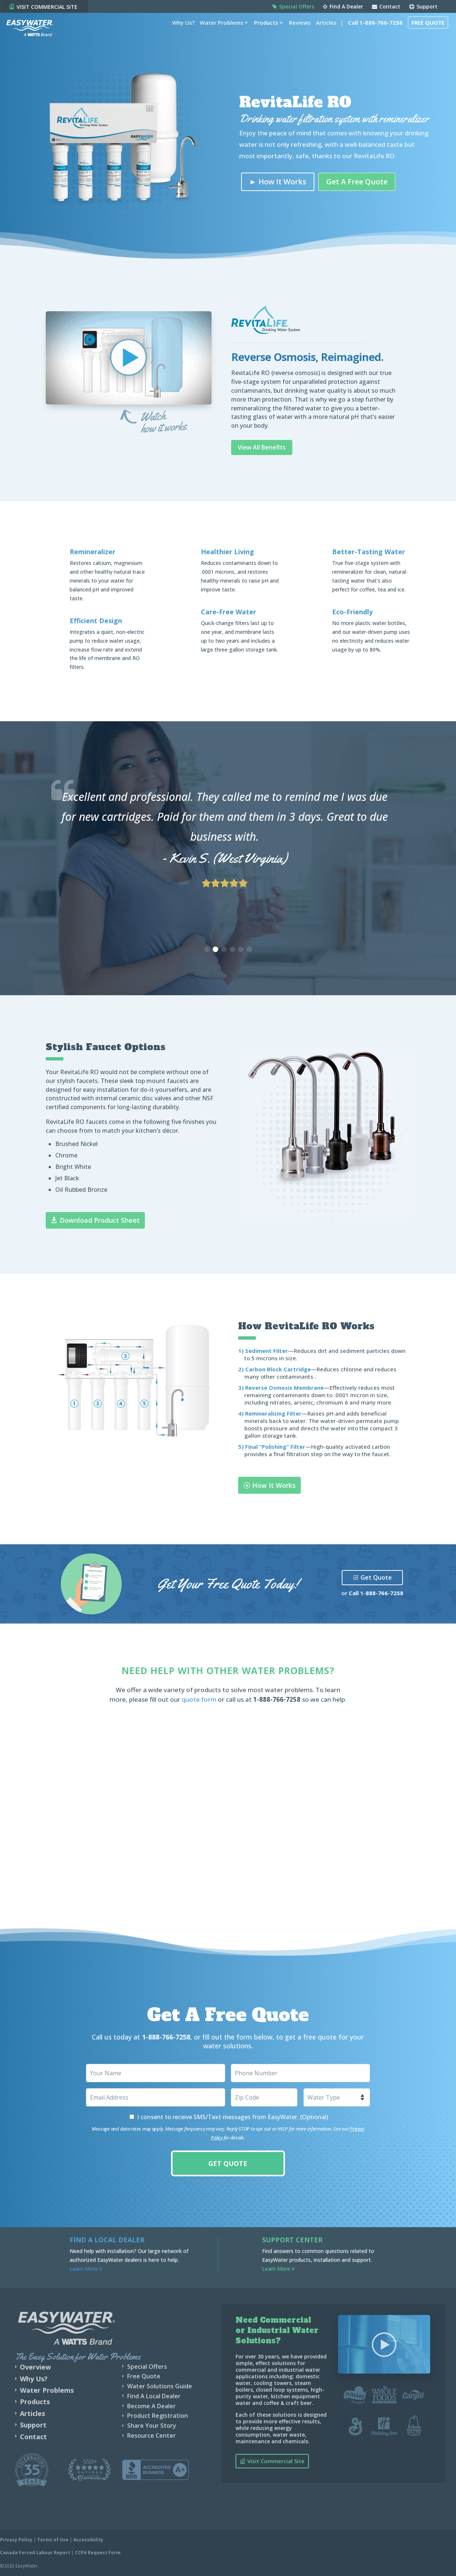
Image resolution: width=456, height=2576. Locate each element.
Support (423, 7)
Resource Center (151, 2435)
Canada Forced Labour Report (35, 2552)
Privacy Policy (16, 2540)
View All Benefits (262, 447)
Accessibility (88, 2540)
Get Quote (376, 1577)
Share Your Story (151, 2425)
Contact (386, 7)
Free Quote (424, 34)
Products (262, 34)
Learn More (86, 2268)
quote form (199, 1699)
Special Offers (293, 7)
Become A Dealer (151, 2406)
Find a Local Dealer (107, 2239)
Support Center (292, 2239)
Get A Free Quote (356, 182)
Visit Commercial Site (275, 2461)
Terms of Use (53, 2540)
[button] (207, 949)
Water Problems (217, 34)
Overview (35, 2367)
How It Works (274, 1485)
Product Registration (157, 2416)
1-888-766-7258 (381, 1593)
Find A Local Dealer (154, 2396)
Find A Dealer (343, 7)
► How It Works (277, 182)
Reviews (296, 34)
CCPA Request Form (98, 2552)
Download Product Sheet (100, 1220)
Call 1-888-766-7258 (371, 34)
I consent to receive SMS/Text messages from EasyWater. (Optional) (232, 2117)
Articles (322, 34)
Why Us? (179, 34)
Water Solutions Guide (159, 2386)
